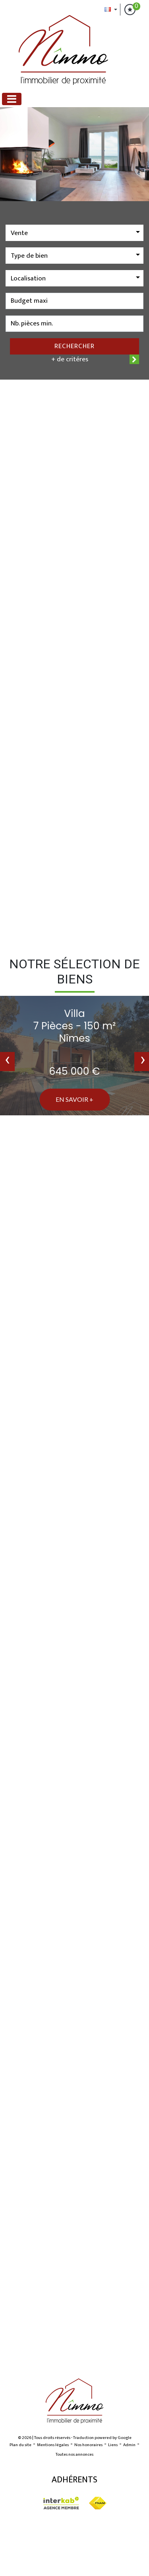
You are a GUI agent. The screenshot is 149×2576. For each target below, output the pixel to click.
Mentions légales (53, 2445)
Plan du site (20, 2445)
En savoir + (74, 1099)
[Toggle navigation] (11, 99)
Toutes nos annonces (74, 2454)
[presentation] (7, 1061)
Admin (129, 2445)
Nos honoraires (88, 2445)
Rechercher (74, 346)
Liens (113, 2445)
